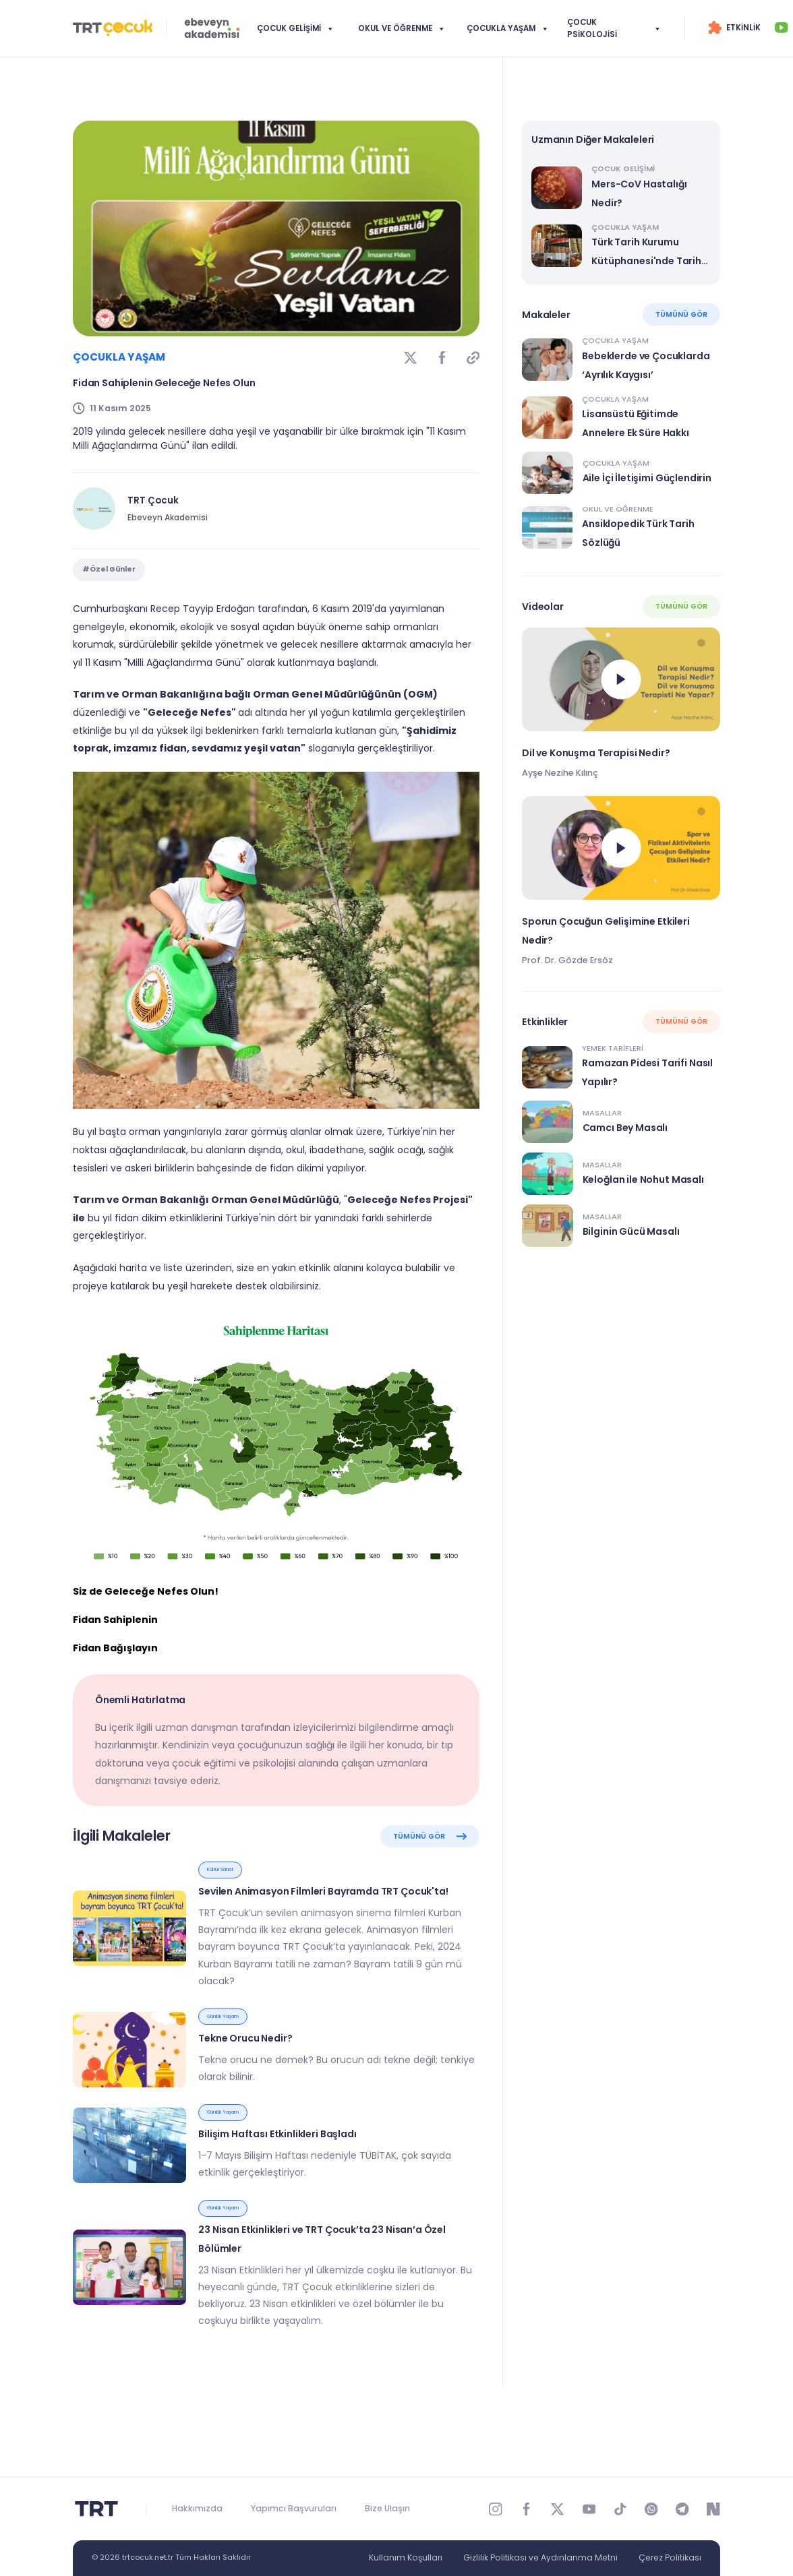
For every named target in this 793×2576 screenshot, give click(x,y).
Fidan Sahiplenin (115, 1650)
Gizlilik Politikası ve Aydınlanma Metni (540, 2557)
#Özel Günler (109, 587)
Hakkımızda (197, 2508)
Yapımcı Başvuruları (293, 2508)
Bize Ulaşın (387, 2508)
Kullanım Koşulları (405, 2557)
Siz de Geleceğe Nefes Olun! (145, 1621)
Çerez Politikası (670, 2557)
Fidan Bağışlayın (115, 1678)
